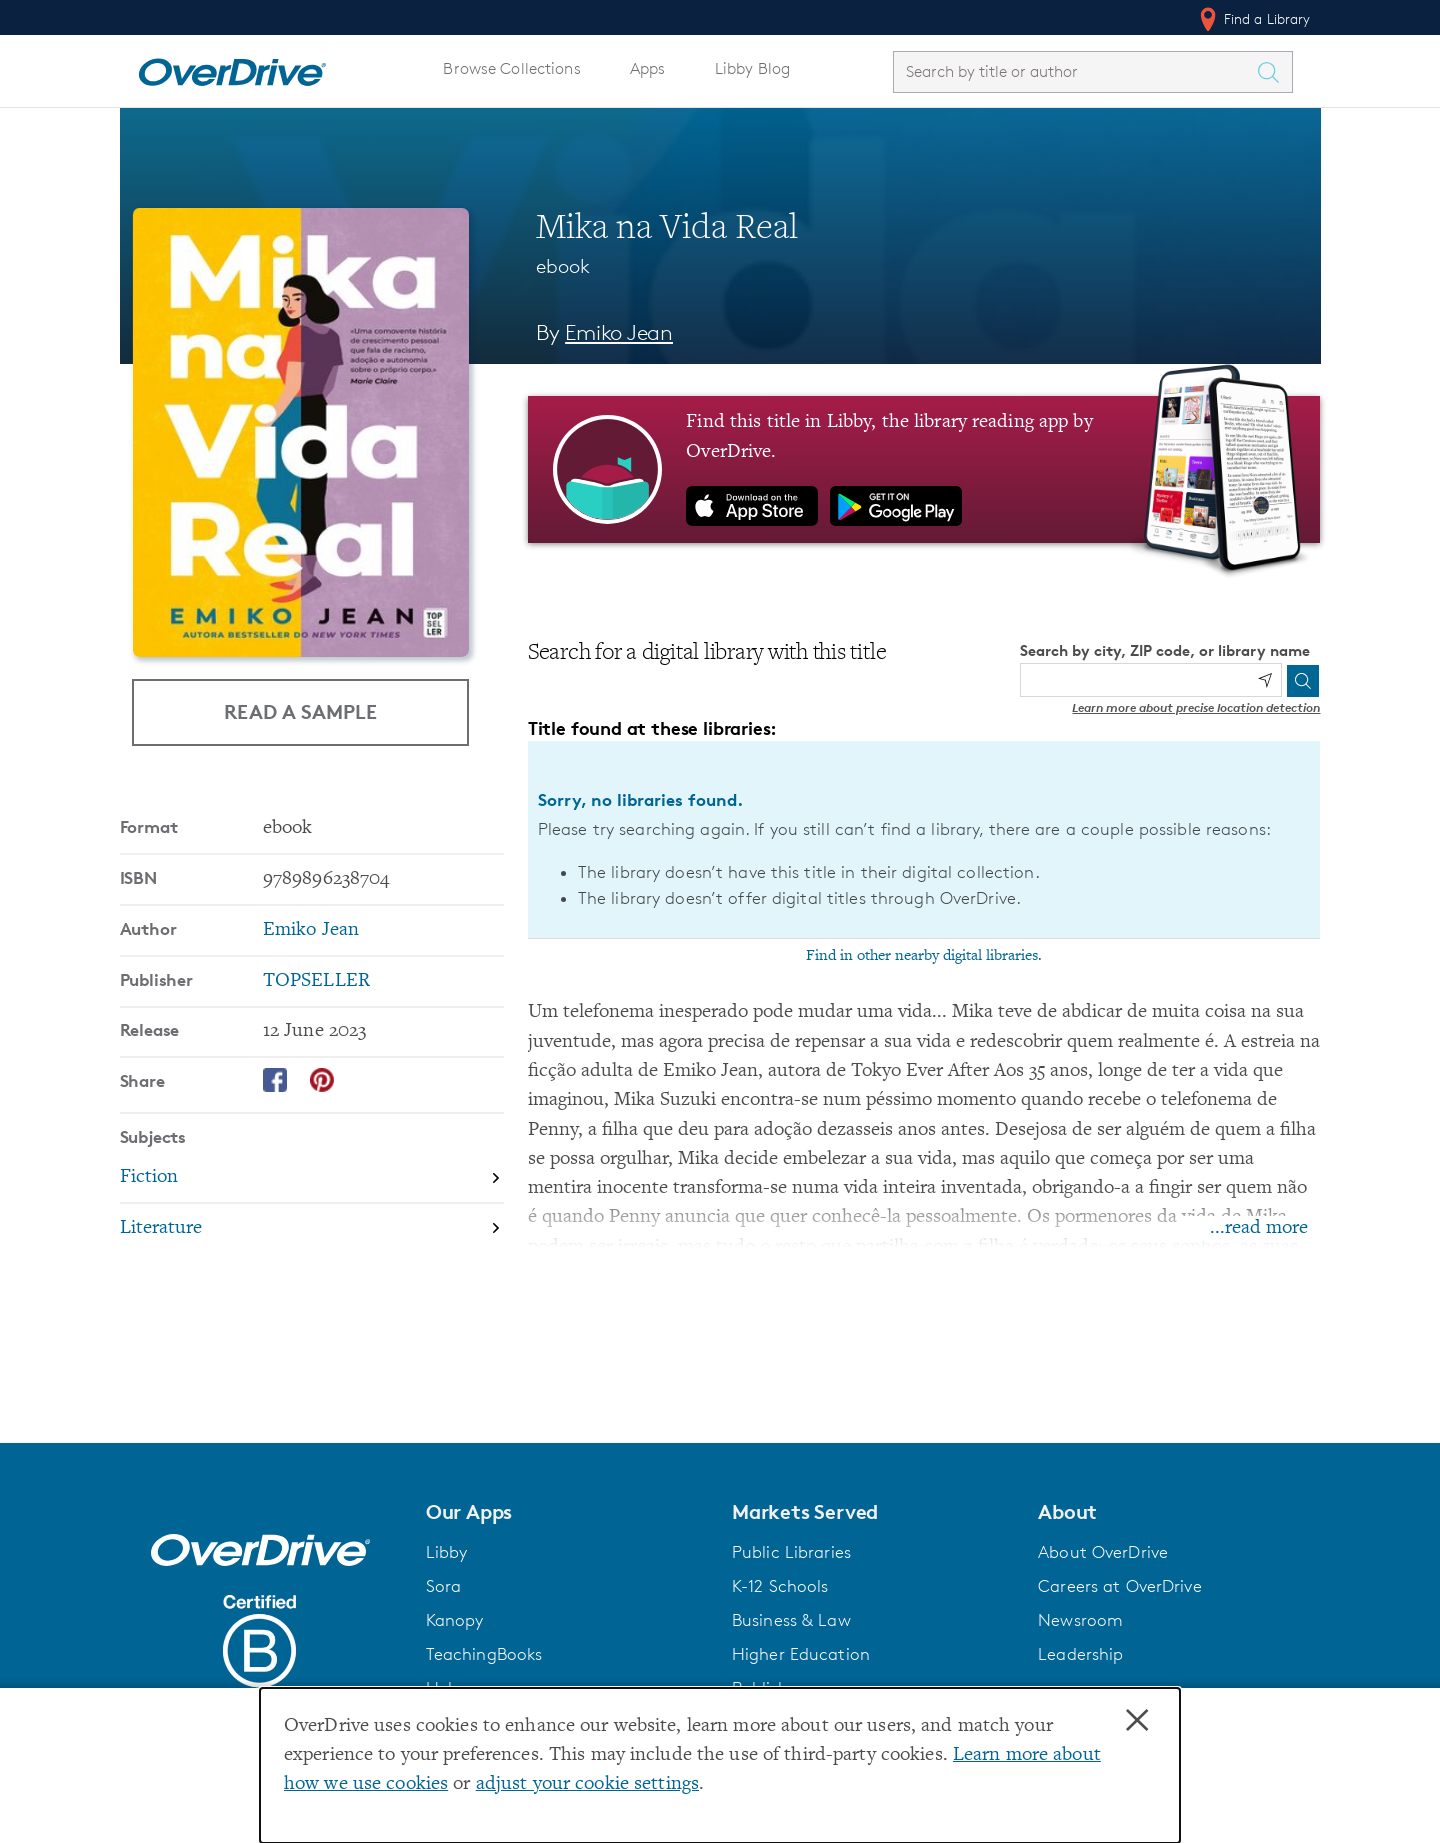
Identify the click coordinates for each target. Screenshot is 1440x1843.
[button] (567, 1512)
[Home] (232, 68)
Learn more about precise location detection (1196, 707)
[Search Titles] (1274, 72)
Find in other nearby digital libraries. (924, 956)
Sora (444, 1586)
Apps (648, 68)
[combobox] (1075, 71)
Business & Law (791, 1620)
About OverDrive (1103, 1552)
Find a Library (1253, 19)
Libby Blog (752, 68)
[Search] (1303, 681)
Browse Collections (511, 68)
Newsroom (1080, 1620)
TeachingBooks (484, 1654)
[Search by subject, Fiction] (312, 1178)
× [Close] (1137, 1721)
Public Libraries (791, 1552)
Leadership (1080, 1654)
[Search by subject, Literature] (312, 1228)
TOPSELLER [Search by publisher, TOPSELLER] (316, 981)
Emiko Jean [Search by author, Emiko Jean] (619, 332)
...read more (1259, 1228)
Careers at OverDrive (1119, 1586)
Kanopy (455, 1620)
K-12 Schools (780, 1586)
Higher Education (801, 1654)
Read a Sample (300, 711)
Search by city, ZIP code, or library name (1165, 650)
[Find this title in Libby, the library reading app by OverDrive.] (924, 469)
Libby (447, 1552)
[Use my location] (1265, 680)
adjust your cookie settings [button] (587, 1784)
